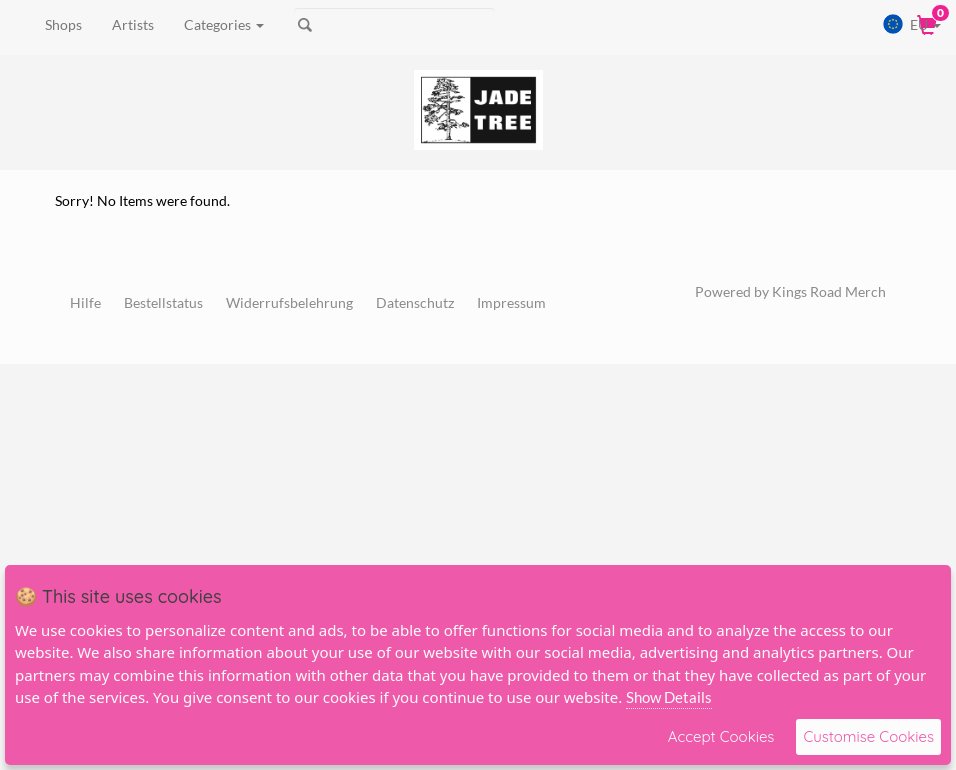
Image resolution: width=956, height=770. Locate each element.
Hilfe (85, 302)
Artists (133, 24)
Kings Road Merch (829, 291)
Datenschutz (415, 302)
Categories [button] (224, 24)
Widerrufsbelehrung (289, 302)
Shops (63, 24)
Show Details (669, 697)
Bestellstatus (163, 302)
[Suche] (394, 25)
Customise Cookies (868, 736)
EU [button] (911, 24)
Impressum (511, 302)
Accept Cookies (721, 736)
